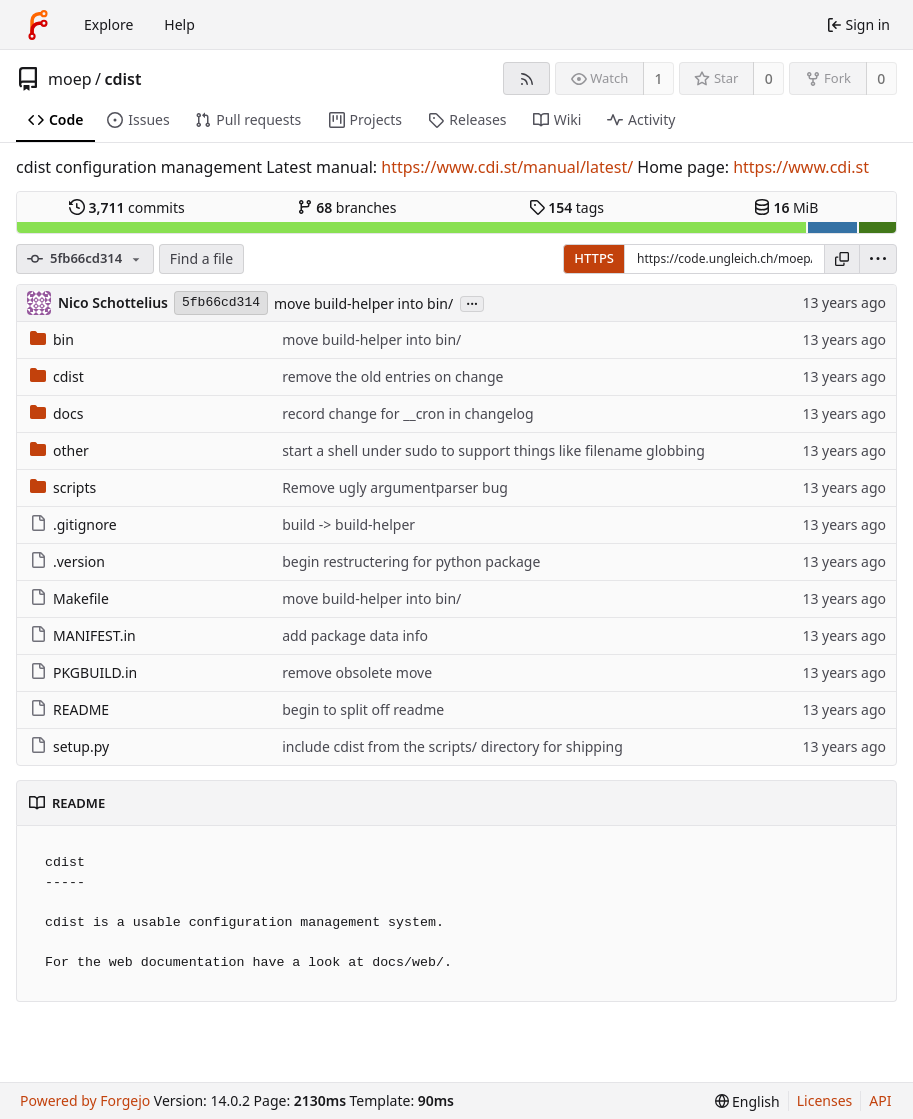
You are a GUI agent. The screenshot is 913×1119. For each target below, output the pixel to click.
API (880, 1100)
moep (70, 79)
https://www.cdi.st (801, 167)
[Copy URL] (842, 259)
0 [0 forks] (881, 78)
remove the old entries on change (392, 376)
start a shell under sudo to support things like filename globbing (493, 450)
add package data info (355, 635)
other (59, 450)
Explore (108, 24)
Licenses (825, 1100)
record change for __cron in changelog (407, 413)
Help (179, 24)
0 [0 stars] (769, 78)
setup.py (69, 746)
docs (57, 413)
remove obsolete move (357, 672)
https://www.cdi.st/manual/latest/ (507, 167)
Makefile (69, 598)
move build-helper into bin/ (363, 303)
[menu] (878, 259)
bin (52, 339)
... (472, 302)
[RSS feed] (526, 78)
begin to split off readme (363, 709)
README (69, 709)
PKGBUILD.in (83, 672)
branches (347, 207)
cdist (122, 79)
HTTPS (594, 258)
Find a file (201, 258)
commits (127, 207)
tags (566, 207)
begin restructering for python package (411, 561)
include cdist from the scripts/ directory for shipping (452, 746)
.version (67, 561)
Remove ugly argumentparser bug (395, 487)
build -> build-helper (348, 524)
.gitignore (73, 524)
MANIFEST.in (83, 635)
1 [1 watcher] (659, 78)
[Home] (38, 25)
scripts (63, 487)
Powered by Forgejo (85, 1100)
